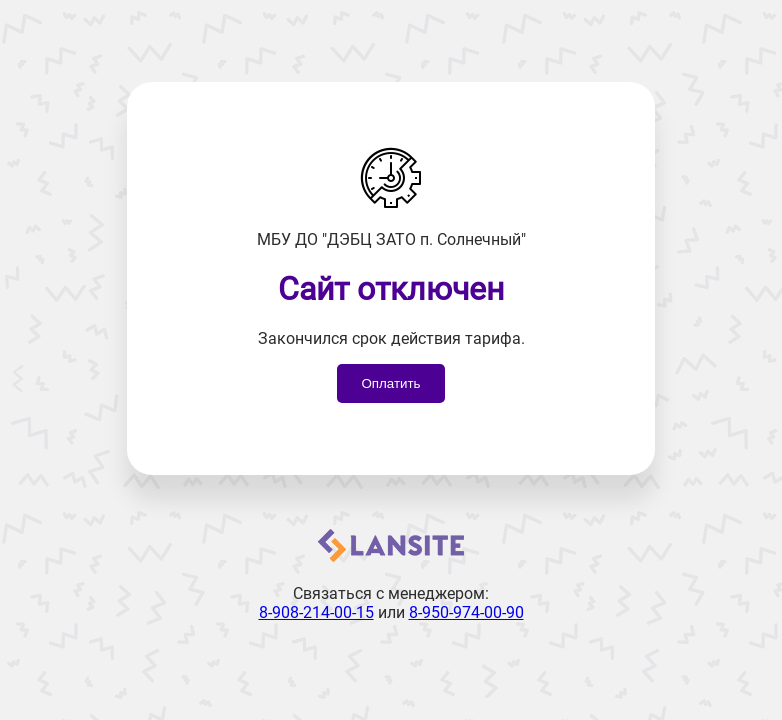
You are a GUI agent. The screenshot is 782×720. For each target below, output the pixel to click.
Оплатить (390, 383)
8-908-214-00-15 (316, 612)
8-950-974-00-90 (466, 612)
